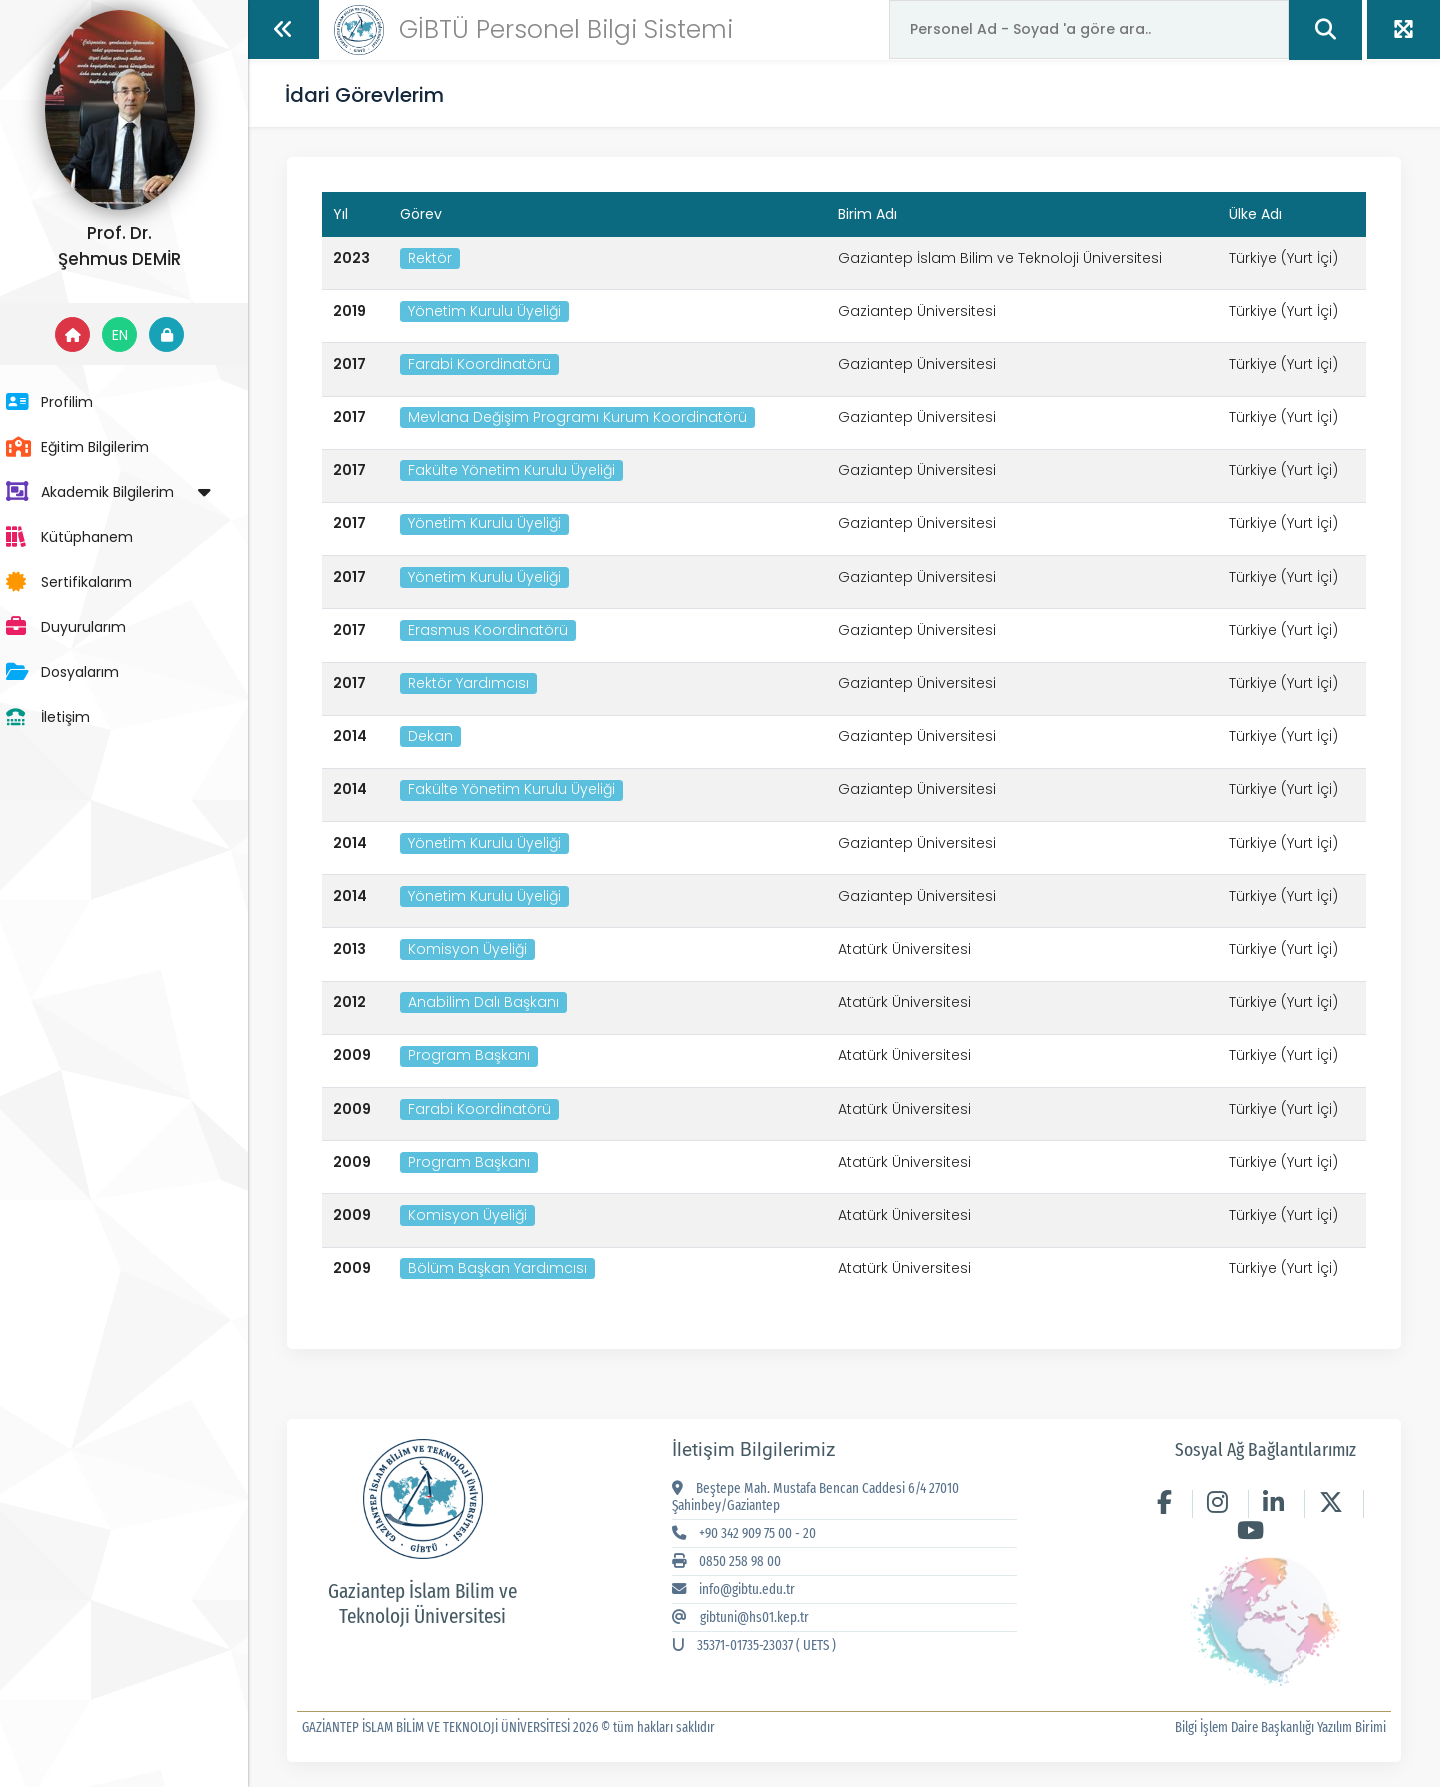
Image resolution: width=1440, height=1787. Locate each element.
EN (140, 335)
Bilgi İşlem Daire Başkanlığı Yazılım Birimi (1279, 1727)
